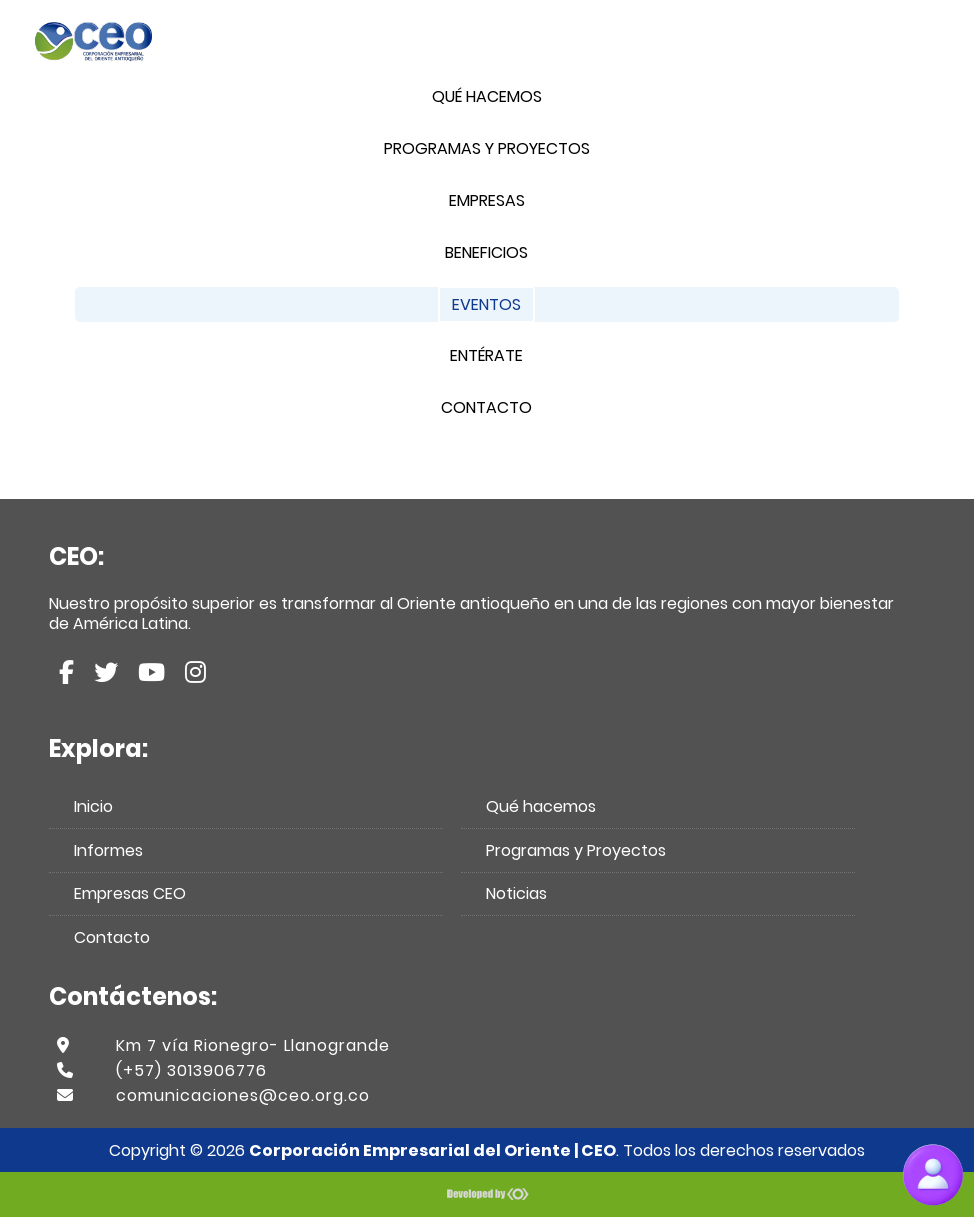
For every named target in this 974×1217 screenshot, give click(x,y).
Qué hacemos (487, 96)
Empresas (487, 200)
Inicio (93, 806)
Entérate (486, 355)
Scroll (903, 1116)
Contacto (486, 407)
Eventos (486, 304)
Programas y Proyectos (487, 148)
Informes (108, 850)
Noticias (516, 893)
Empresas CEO (130, 893)
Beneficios (486, 252)
